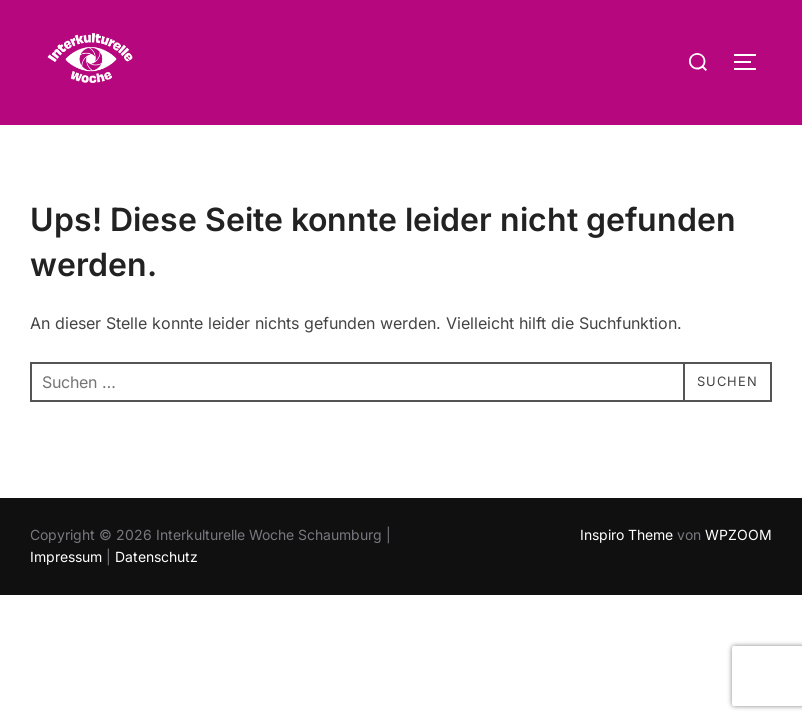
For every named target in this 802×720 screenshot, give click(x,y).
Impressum (66, 595)
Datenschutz (156, 595)
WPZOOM (738, 573)
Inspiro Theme (626, 573)
